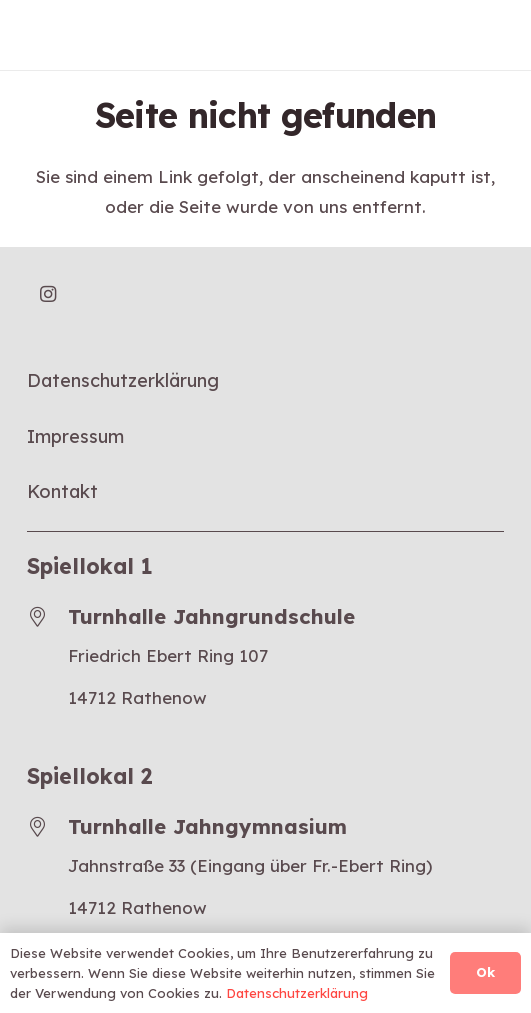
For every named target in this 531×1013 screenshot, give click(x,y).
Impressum (75, 436)
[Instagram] (48, 294)
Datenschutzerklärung (123, 380)
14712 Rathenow (137, 697)
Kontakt (62, 491)
